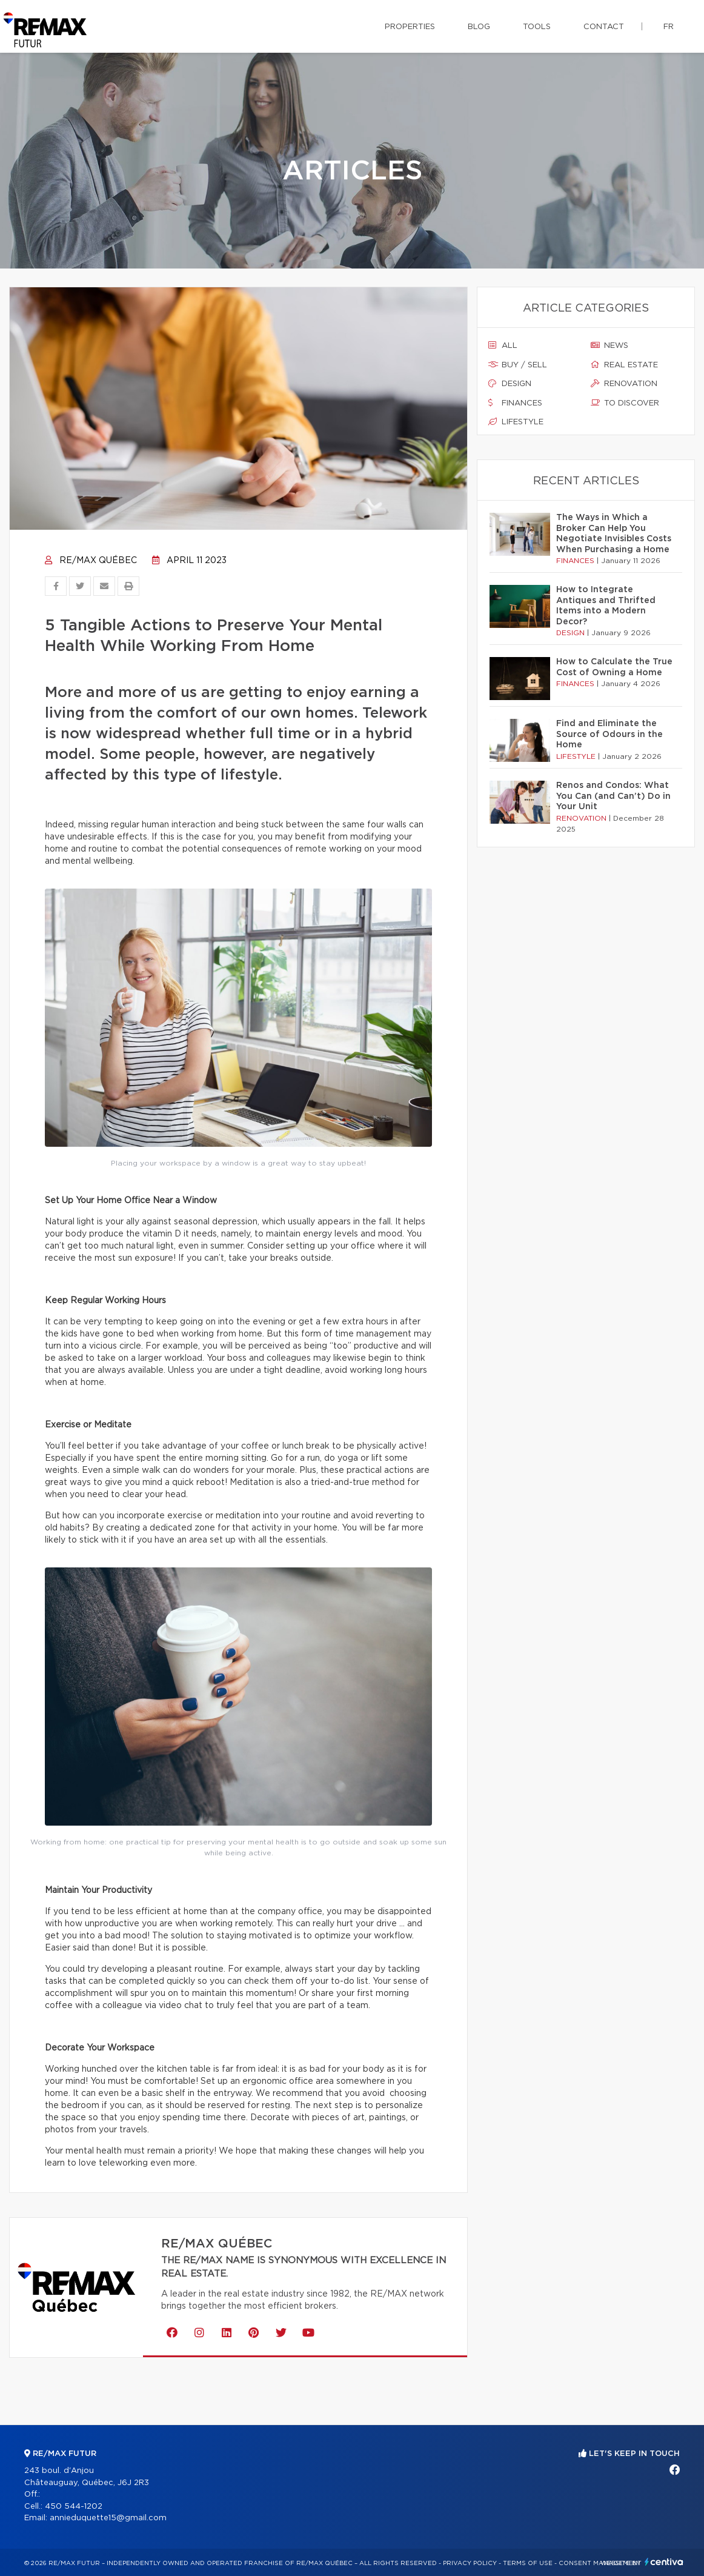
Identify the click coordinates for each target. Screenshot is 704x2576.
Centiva (664, 2562)
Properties (410, 27)
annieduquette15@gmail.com (108, 2518)
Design (509, 383)
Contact (603, 27)
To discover (625, 403)
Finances (515, 403)
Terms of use (528, 2563)
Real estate (624, 365)
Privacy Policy (470, 2563)
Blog (479, 27)
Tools (537, 27)
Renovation (624, 383)
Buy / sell (517, 365)
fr (668, 27)
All (502, 345)
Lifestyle (515, 422)
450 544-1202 (73, 2507)
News (609, 345)
